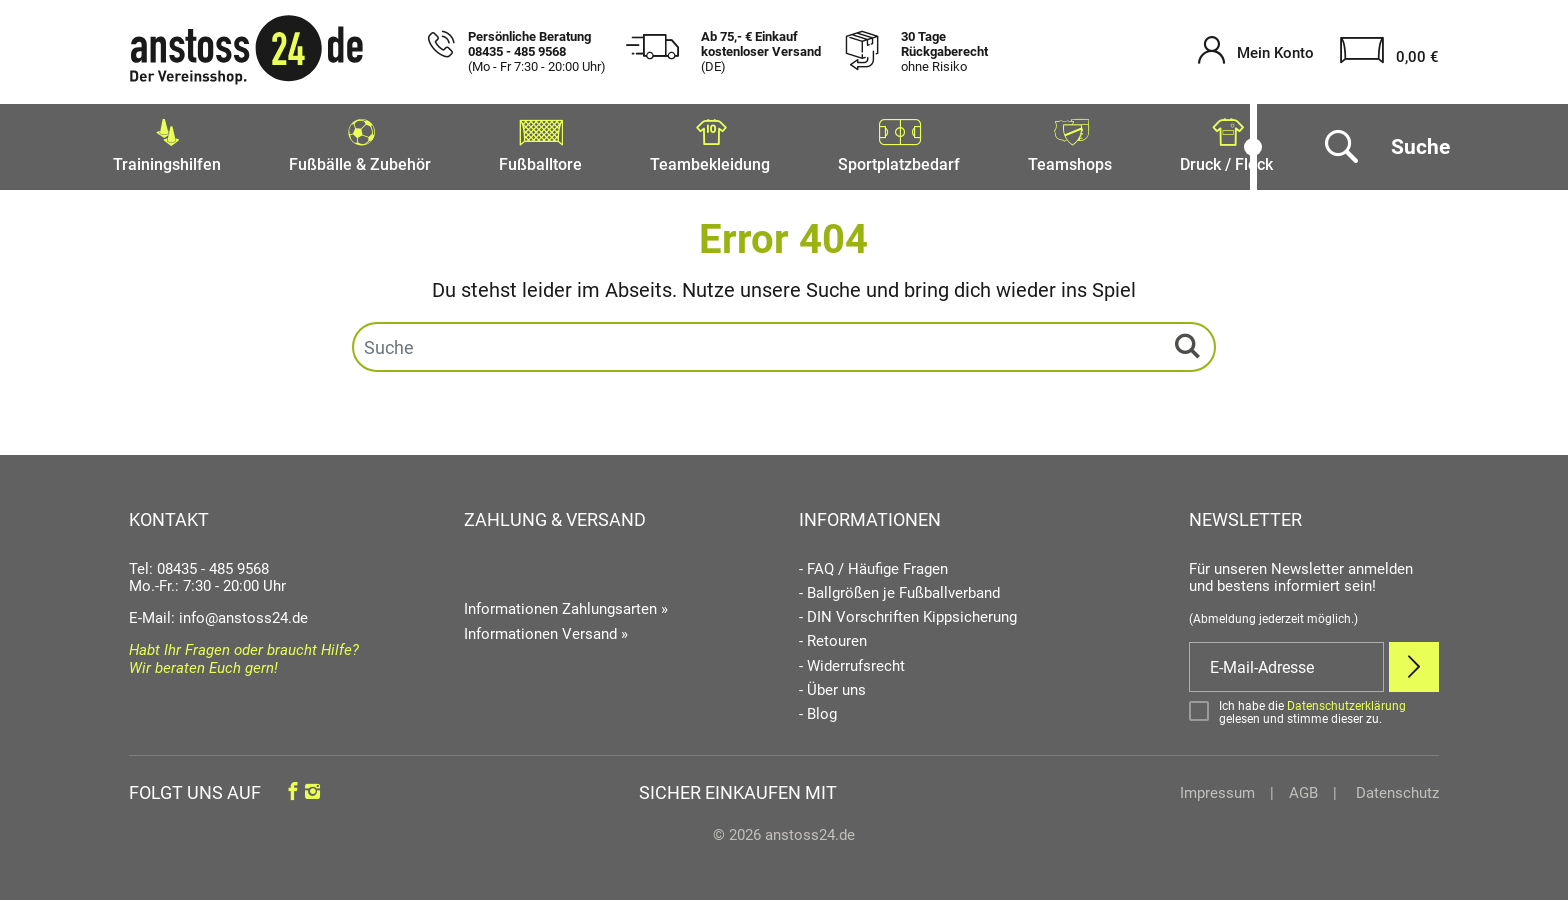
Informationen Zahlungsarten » (566, 603)
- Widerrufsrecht (852, 660)
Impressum (1217, 787)
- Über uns (832, 684)
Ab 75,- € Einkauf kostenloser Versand (761, 52)
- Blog (818, 708)
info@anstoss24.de (243, 612)
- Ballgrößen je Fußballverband (899, 587)
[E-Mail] (1286, 661)
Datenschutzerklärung (1346, 700)
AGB (1303, 787)
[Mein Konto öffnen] (1256, 52)
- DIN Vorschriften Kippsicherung (908, 611)
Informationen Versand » (546, 628)
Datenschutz (1395, 787)
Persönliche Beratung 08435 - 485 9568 (537, 52)
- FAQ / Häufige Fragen (873, 563)
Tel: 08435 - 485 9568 (199, 563)
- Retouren (833, 635)
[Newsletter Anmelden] (1414, 661)
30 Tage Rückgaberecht (944, 52)
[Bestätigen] (1314, 707)
